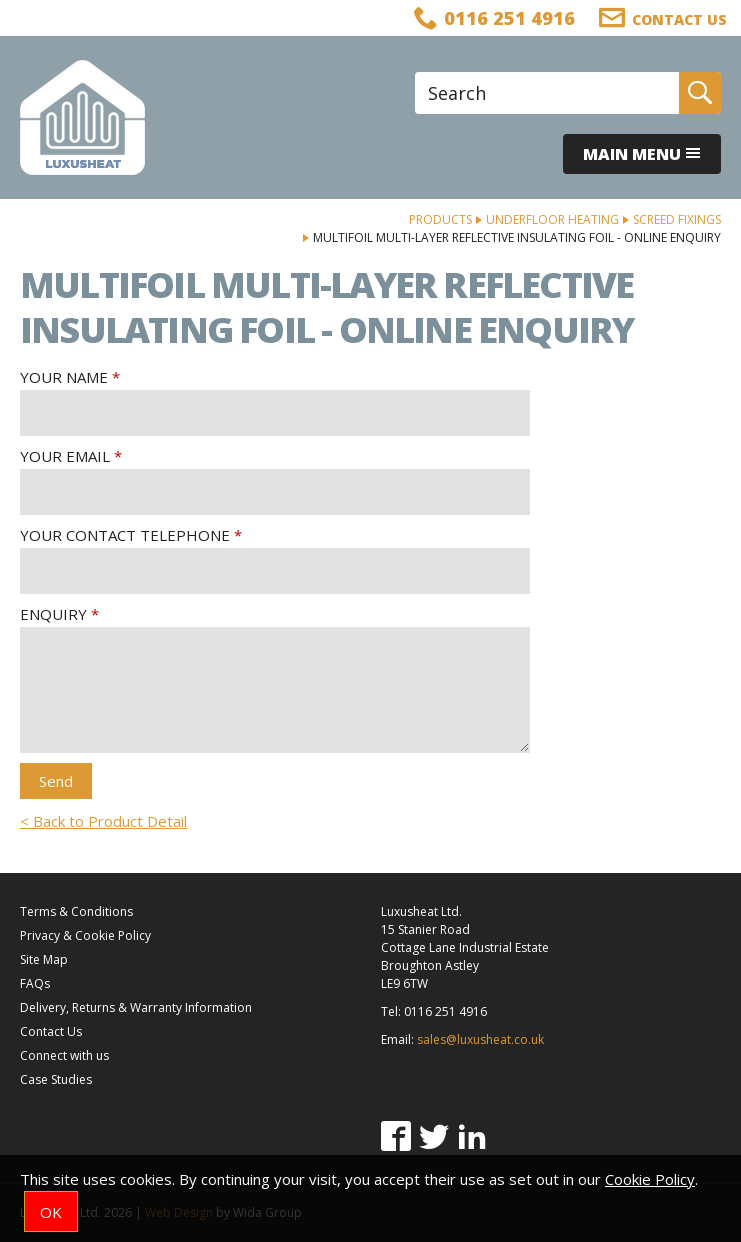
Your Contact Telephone (125, 535)
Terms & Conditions (76, 911)
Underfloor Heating (552, 219)
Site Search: (415, 72)
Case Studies (56, 1079)
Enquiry (53, 614)
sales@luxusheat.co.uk (480, 1039)
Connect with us (64, 1055)
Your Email (65, 456)
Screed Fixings (677, 219)
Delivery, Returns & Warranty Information (136, 1007)
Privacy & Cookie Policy (85, 935)
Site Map (44, 959)
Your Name (64, 377)
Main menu (642, 154)
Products (440, 219)
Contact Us (51, 1031)
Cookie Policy (650, 1179)
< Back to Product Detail (103, 821)
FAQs (35, 983)
